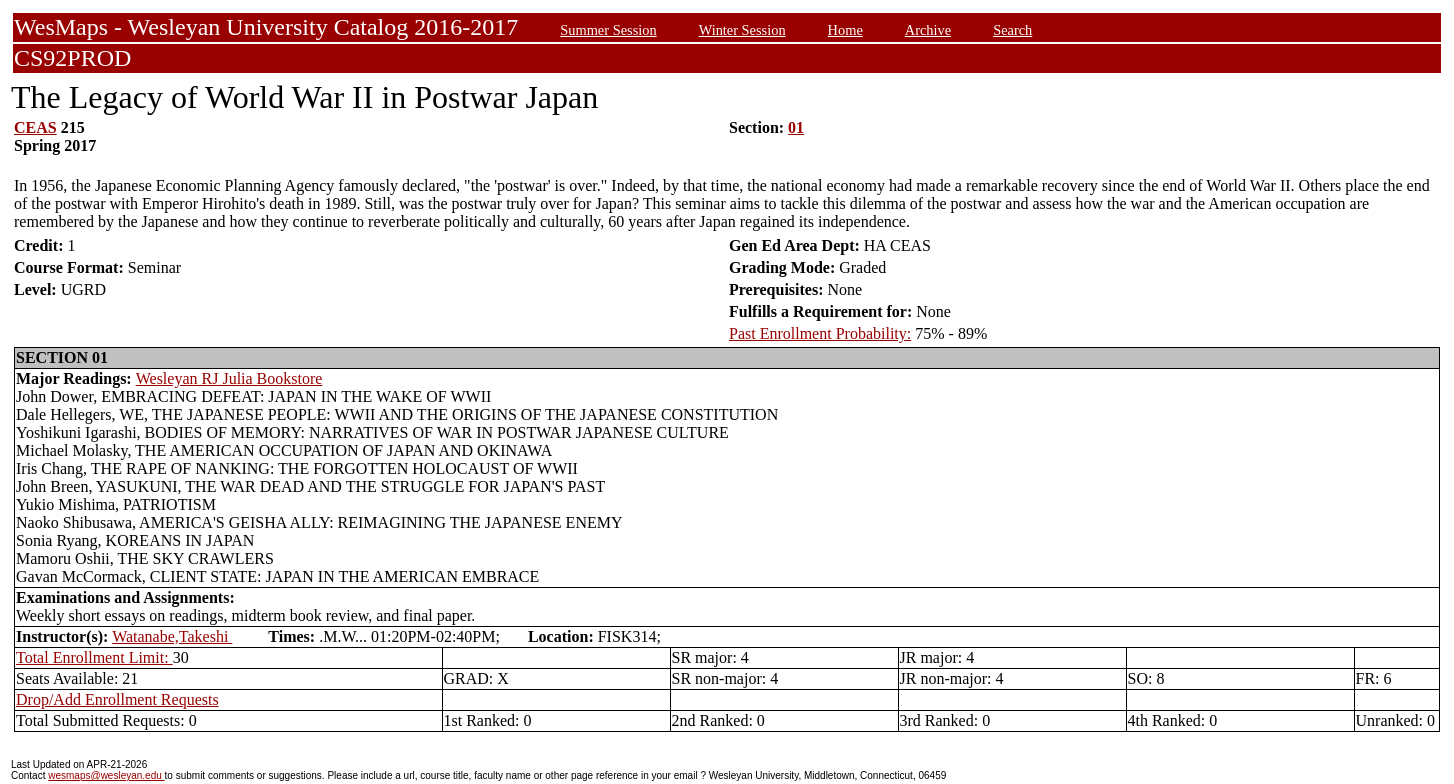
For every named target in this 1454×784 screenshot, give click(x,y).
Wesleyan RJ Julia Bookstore (229, 378)
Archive (928, 30)
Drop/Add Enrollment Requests (117, 699)
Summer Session (608, 30)
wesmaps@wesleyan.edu (106, 775)
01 (796, 127)
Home (845, 30)
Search (1012, 30)
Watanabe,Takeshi (172, 636)
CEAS (35, 127)
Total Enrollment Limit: (94, 657)
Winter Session (742, 30)
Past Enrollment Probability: (820, 333)
